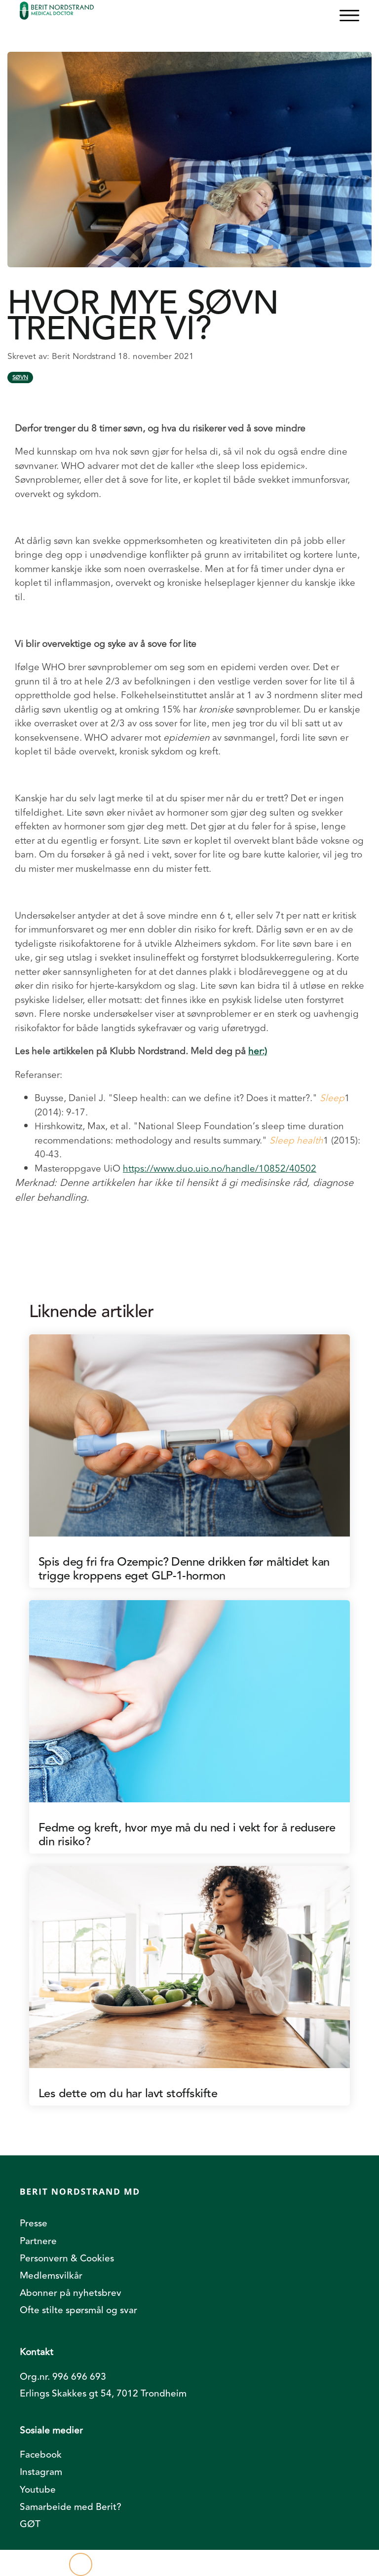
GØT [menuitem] (30, 2524)
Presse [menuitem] (33, 2223)
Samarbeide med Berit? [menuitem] (70, 2507)
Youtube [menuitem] (38, 2489)
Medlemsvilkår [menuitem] (51, 2275)
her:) (257, 1051)
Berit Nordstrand (85, 356)
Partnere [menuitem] (38, 2241)
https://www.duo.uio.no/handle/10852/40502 (219, 1168)
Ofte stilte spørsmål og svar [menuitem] (78, 2310)
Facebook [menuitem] (41, 2454)
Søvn (20, 377)
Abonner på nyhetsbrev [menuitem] (70, 2293)
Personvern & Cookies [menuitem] (67, 2258)
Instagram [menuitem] (41, 2472)
